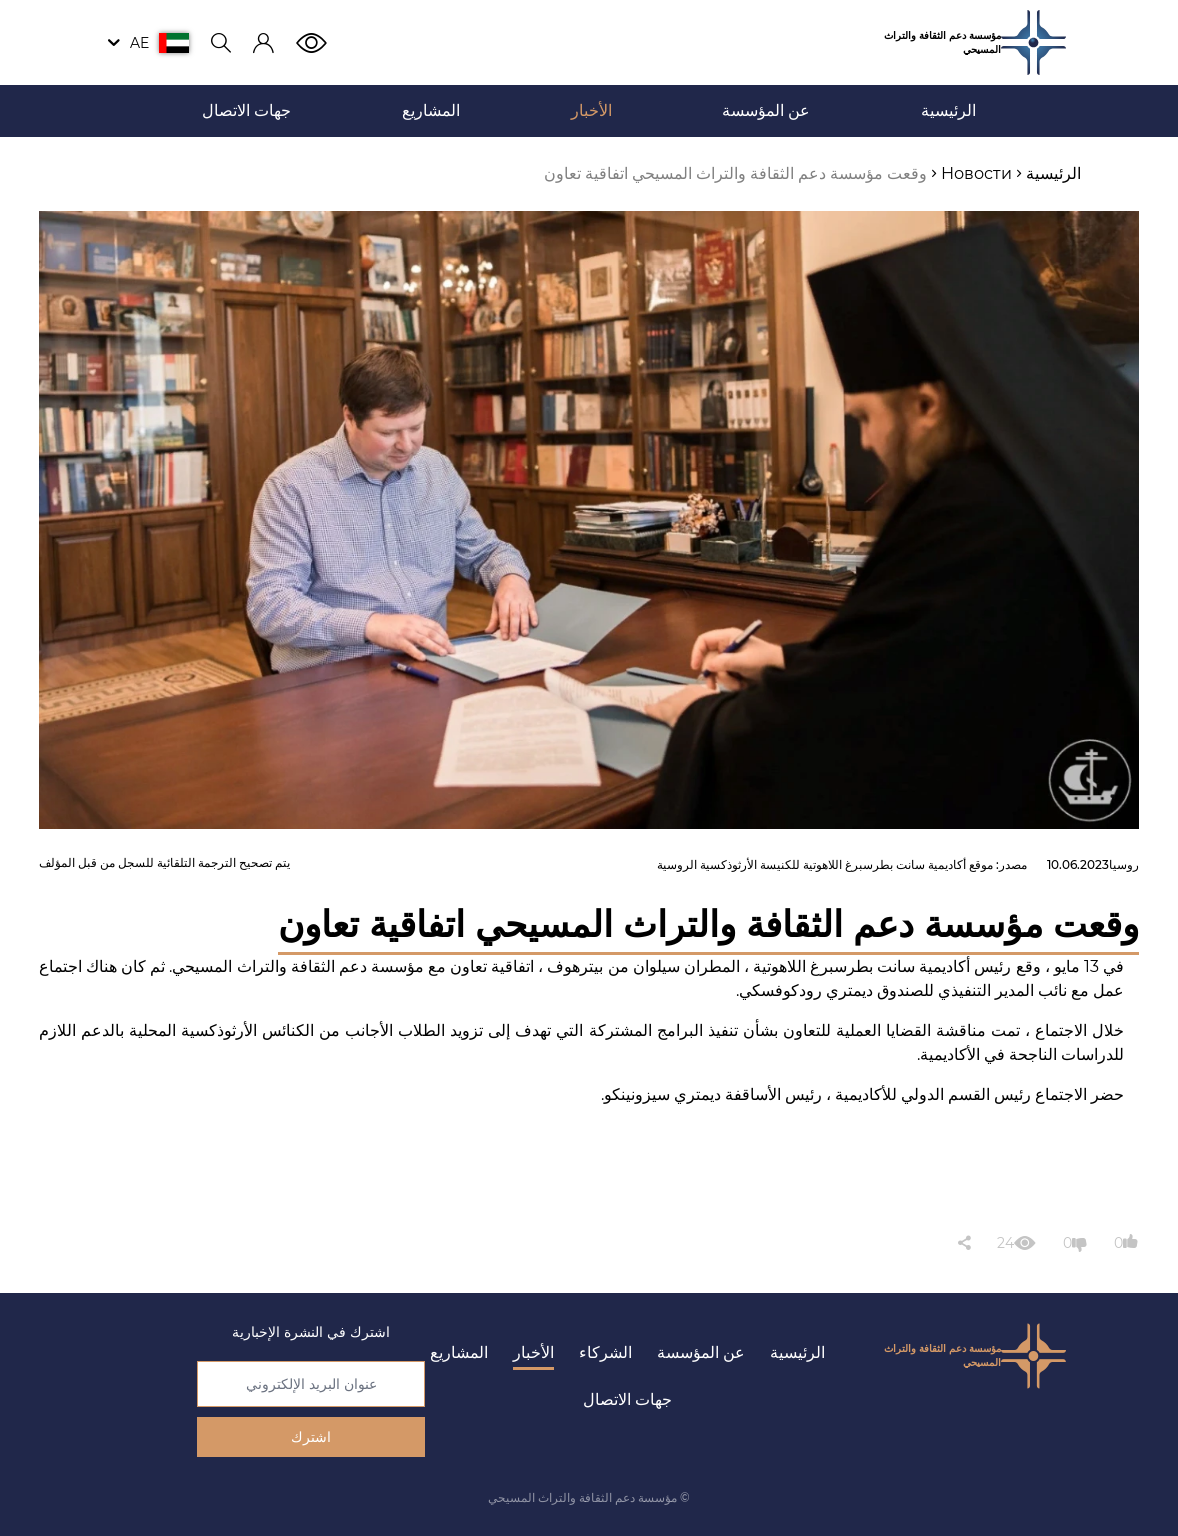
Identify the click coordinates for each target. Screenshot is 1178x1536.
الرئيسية (797, 1352)
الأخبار (533, 1352)
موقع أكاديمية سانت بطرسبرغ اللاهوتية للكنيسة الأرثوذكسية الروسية (825, 864)
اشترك (311, 1437)
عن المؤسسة (701, 1352)
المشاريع (459, 1352)
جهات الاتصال (627, 1399)
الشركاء (605, 1352)
